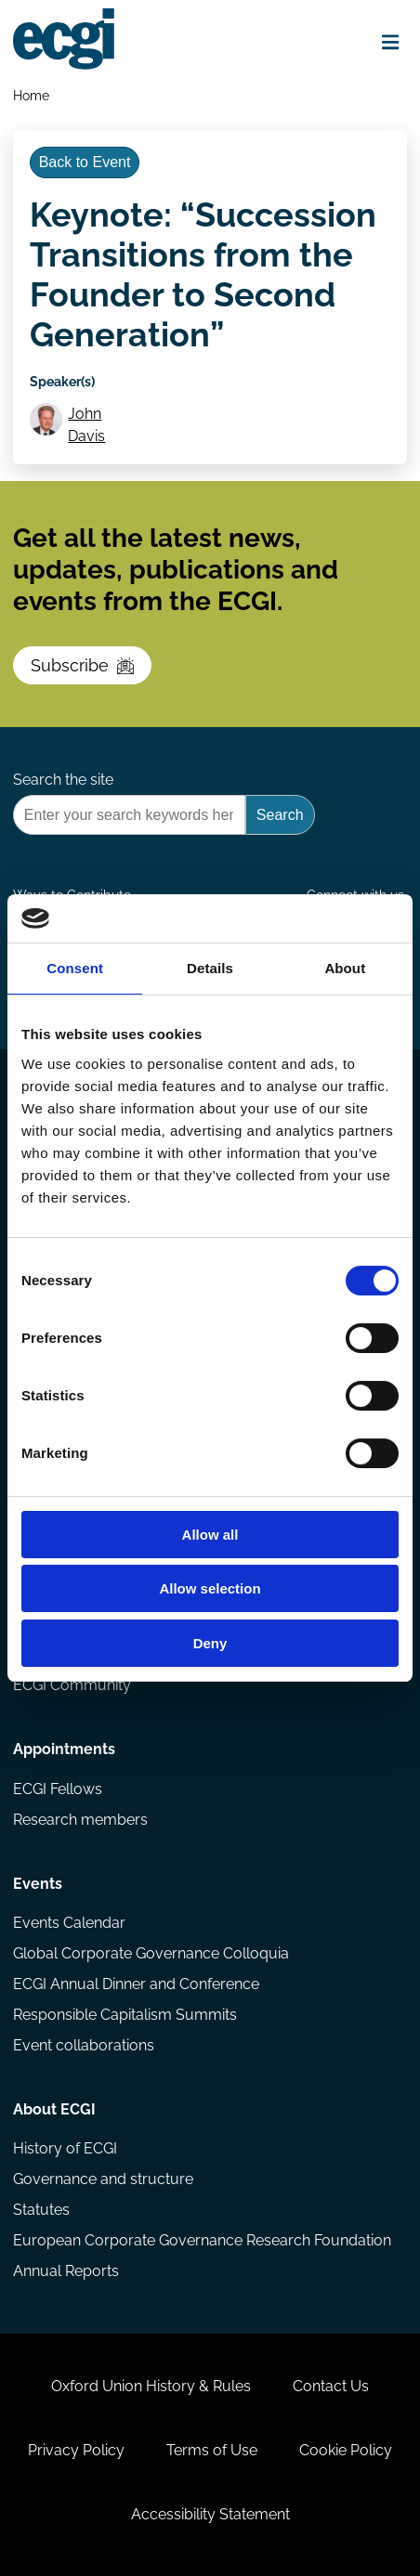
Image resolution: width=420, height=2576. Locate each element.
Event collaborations (83, 2045)
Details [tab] (210, 968)
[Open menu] (390, 42)
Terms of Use (211, 2450)
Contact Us (331, 2386)
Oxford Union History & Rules (151, 2386)
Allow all (210, 1534)
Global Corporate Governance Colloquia (151, 1953)
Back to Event (85, 162)
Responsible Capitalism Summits (125, 2014)
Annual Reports (66, 2271)
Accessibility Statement (210, 2514)
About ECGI (54, 2109)
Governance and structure (103, 2179)
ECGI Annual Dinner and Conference (136, 1984)
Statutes (41, 2209)
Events (37, 1884)
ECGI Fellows (57, 1789)
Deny (210, 1643)
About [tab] (344, 968)
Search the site (63, 779)
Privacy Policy (76, 2450)
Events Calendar (69, 1923)
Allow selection (209, 1588)
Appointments (64, 1749)
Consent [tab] (74, 968)
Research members (80, 1819)
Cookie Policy (345, 2450)
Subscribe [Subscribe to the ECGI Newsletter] (82, 665)
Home (31, 95)
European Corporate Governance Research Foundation (202, 2240)
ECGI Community (72, 1685)
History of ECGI (65, 2148)
